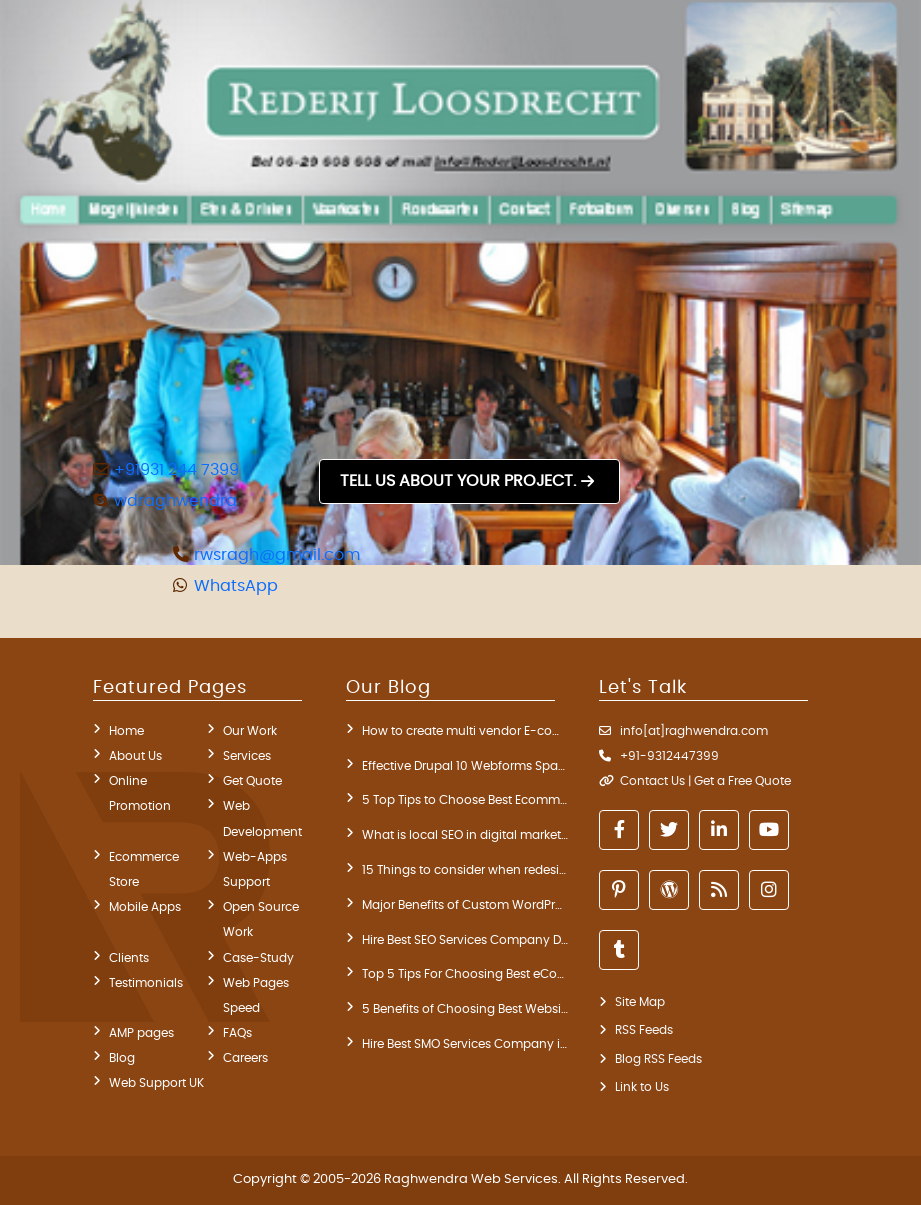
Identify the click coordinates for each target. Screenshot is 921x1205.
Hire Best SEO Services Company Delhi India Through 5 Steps (465, 940)
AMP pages (141, 1033)
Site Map (640, 1002)
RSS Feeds (644, 1030)
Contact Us (652, 781)
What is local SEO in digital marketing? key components (465, 835)
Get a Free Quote (742, 781)
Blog (122, 1058)
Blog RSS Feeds (658, 1059)
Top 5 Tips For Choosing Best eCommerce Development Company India (465, 974)
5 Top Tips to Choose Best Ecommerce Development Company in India (465, 800)
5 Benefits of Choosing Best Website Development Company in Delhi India (465, 1009)
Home (126, 731)
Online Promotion (140, 793)
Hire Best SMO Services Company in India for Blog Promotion (465, 1044)
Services (247, 756)
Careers (245, 1058)
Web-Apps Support (255, 869)
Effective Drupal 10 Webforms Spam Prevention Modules (465, 766)
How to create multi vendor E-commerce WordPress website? (465, 731)
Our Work (250, 731)
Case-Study (258, 958)
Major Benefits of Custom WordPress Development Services (465, 905)
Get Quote (252, 781)
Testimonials (146, 983)
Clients (129, 958)
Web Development (262, 818)
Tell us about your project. (458, 481)
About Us (135, 756)
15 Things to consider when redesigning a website (465, 870)
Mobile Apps (145, 907)
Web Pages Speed (256, 995)
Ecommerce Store (144, 869)
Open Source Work (261, 919)
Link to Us (642, 1087)
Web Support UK (156, 1083)
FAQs (237, 1033)
